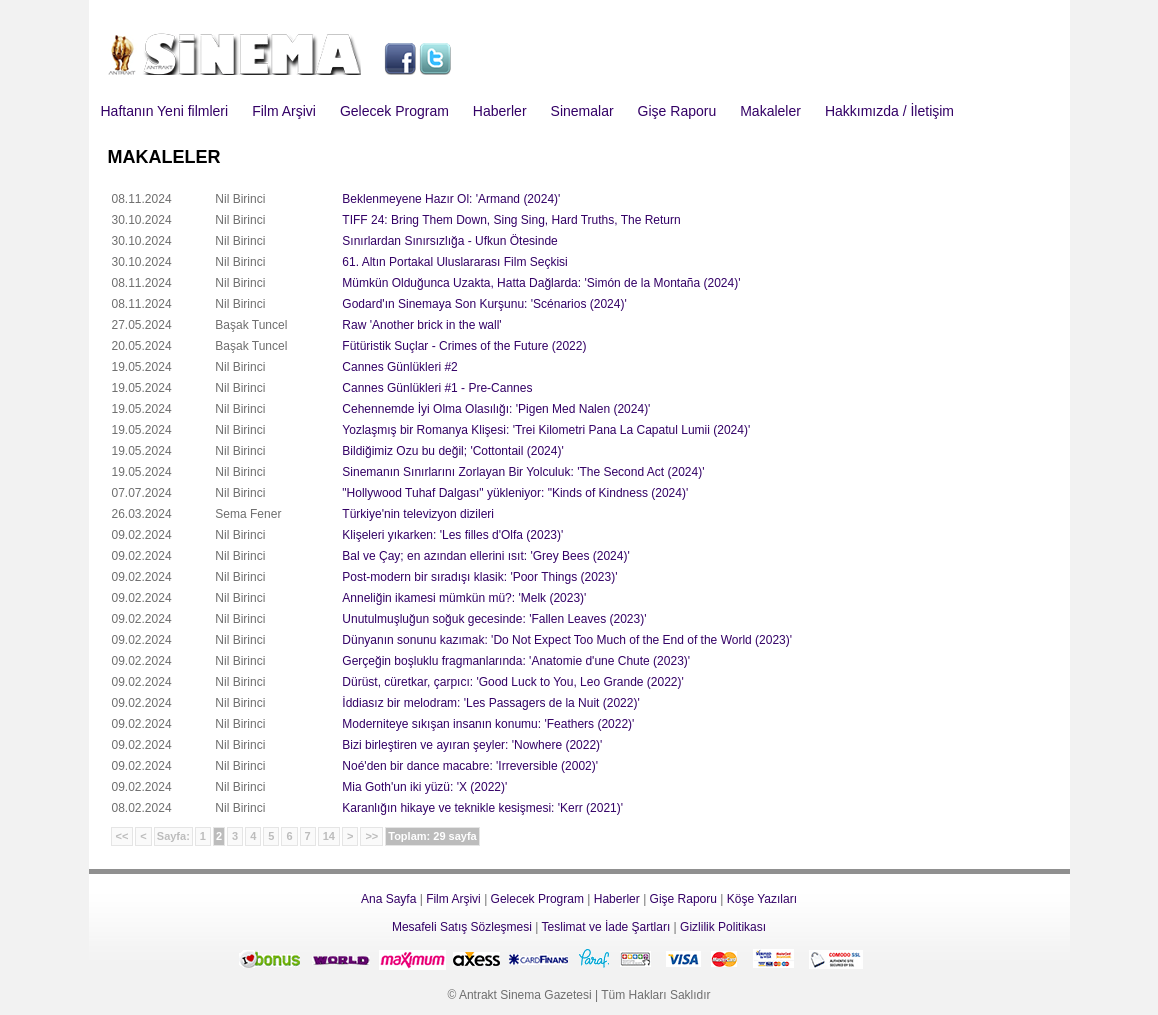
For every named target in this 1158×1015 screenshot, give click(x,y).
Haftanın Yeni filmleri (165, 111)
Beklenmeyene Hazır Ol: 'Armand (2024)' (451, 199)
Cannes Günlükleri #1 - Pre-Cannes (437, 388)
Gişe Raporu (677, 111)
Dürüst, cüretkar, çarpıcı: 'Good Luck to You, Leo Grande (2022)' (512, 682)
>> (371, 836)
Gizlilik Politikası (723, 927)
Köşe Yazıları (762, 899)
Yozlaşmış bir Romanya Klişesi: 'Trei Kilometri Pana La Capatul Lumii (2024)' (546, 430)
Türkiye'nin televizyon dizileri (418, 514)
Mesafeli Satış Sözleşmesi (462, 927)
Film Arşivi (284, 111)
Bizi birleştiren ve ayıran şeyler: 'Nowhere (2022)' (472, 745)
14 (329, 836)
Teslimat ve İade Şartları (606, 927)
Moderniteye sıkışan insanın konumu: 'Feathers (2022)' (488, 724)
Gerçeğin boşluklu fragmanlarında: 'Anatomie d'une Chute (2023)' (516, 661)
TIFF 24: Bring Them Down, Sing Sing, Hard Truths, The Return (511, 220)
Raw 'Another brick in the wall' (421, 325)
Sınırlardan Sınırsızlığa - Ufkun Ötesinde (449, 241)
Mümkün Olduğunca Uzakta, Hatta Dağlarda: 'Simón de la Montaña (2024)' (541, 283)
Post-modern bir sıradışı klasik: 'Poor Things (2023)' (479, 577)
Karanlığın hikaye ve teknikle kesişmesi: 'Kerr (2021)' (482, 808)
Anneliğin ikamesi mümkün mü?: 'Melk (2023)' (464, 598)
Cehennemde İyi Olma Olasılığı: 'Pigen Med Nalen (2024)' (496, 409)
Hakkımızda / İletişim (889, 111)
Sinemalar (582, 111)
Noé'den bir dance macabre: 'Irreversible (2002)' (470, 766)
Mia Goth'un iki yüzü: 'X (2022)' (424, 787)
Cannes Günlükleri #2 (399, 367)
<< (122, 836)
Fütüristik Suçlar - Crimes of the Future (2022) (464, 346)
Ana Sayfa (388, 899)
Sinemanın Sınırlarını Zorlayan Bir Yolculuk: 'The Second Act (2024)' (523, 472)
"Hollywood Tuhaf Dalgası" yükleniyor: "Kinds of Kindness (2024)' (515, 493)
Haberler (500, 111)
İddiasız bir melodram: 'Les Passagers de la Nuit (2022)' (490, 703)
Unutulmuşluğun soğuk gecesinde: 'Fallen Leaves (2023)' (494, 619)
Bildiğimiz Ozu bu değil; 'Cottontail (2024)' (452, 451)
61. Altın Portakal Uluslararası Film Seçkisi (454, 262)
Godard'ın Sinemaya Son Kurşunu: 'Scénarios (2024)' (484, 304)
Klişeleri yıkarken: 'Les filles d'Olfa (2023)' (452, 535)
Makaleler (770, 111)
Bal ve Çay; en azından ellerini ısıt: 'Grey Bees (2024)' (485, 556)
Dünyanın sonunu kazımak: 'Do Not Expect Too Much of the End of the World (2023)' (567, 640)
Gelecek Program (394, 111)
